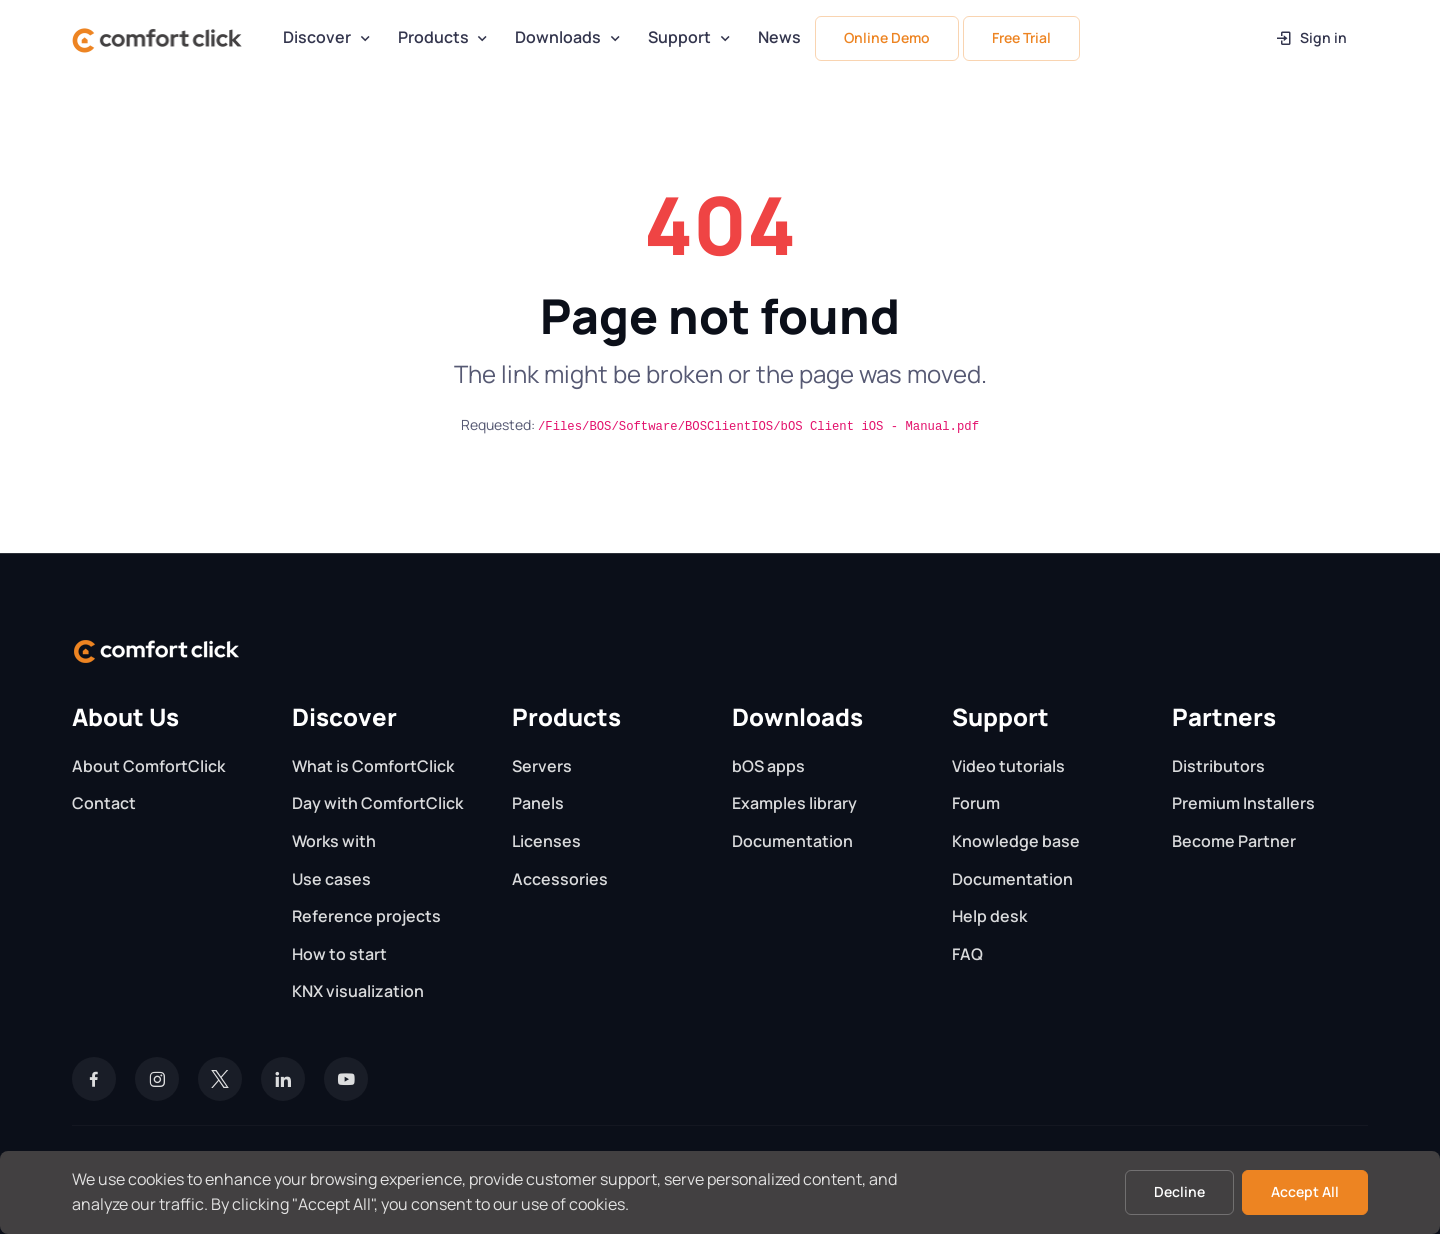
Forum (976, 803)
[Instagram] (157, 1079)
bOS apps (768, 766)
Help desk (989, 916)
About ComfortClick (148, 766)
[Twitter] (220, 1079)
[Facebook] (94, 1079)
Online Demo (887, 37)
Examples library (794, 803)
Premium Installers (1243, 803)
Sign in (1310, 37)
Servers (542, 766)
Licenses (546, 841)
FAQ (967, 954)
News (779, 37)
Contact (104, 803)
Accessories (560, 879)
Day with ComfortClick (377, 803)
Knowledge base (1016, 841)
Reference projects (366, 916)
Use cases (331, 879)
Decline (1179, 1191)
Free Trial (1021, 37)
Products (433, 37)
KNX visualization (358, 991)
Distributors (1218, 766)
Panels (538, 803)
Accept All (1305, 1191)
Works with (334, 841)
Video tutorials (1008, 766)
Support (679, 37)
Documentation (792, 841)
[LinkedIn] (283, 1079)
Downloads (558, 37)
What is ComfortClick (373, 766)
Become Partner (1234, 841)
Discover (317, 37)
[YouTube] (346, 1079)
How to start (339, 954)
